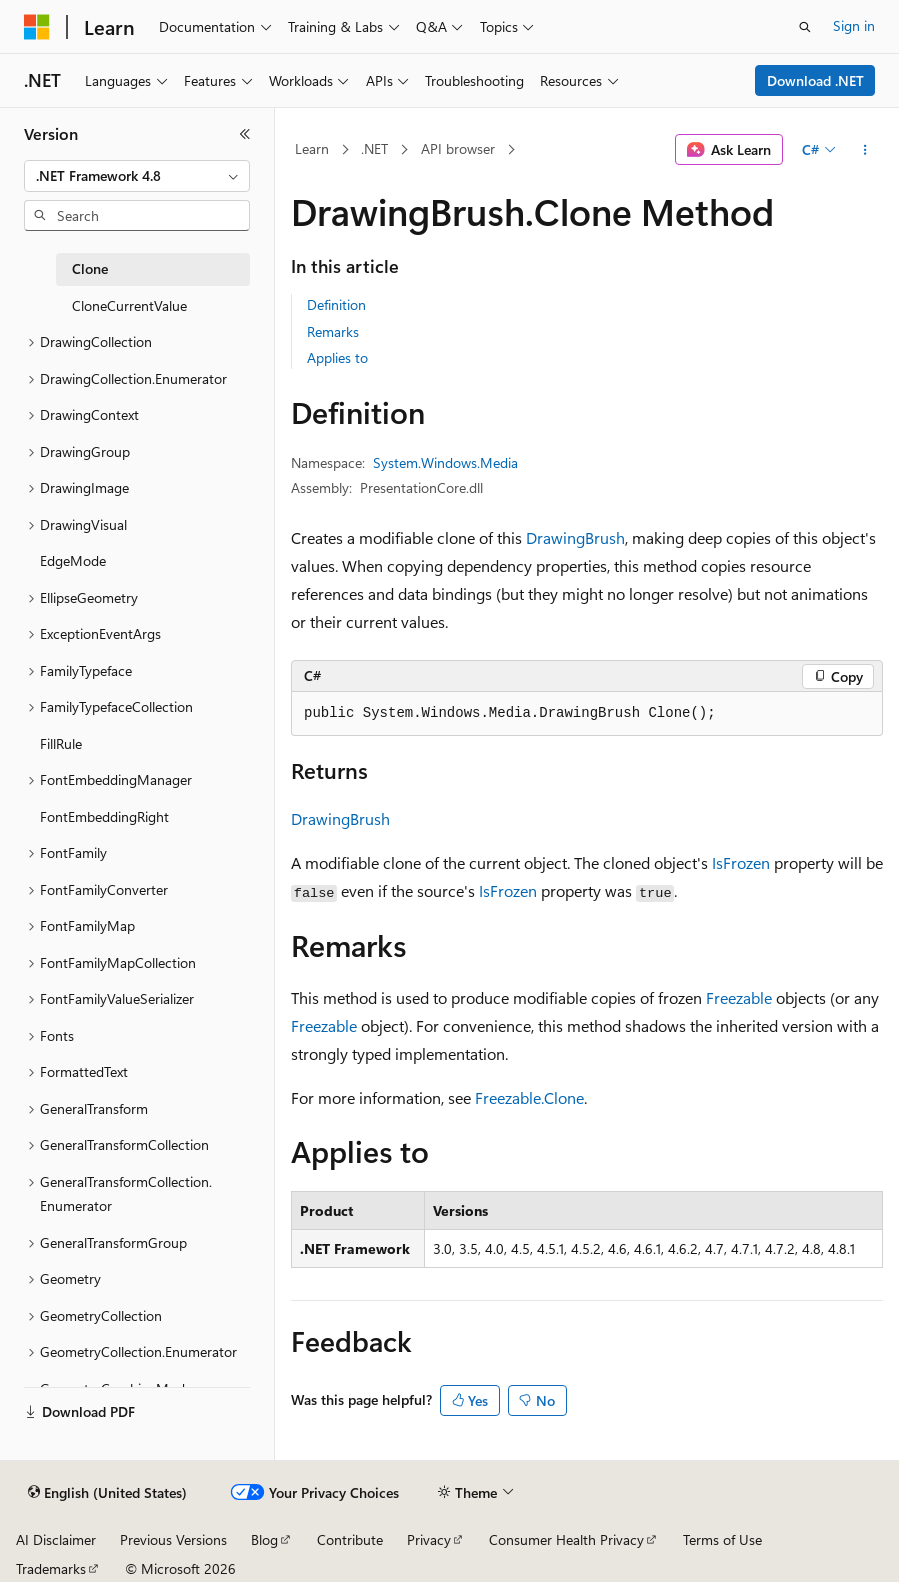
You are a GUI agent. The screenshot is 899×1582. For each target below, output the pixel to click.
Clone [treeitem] (90, 268)
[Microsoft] (37, 27)
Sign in (854, 25)
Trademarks (51, 1568)
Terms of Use (722, 1539)
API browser (458, 148)
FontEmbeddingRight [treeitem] (104, 816)
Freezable (739, 997)
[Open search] (805, 27)
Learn (312, 148)
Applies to (337, 357)
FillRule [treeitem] (61, 743)
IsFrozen (741, 862)
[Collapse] (245, 134)
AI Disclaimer (56, 1539)
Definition (336, 304)
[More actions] (865, 150)
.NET (374, 148)
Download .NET (815, 80)
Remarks (333, 331)
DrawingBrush (575, 537)
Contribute (350, 1539)
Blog (264, 1539)
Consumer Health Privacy (566, 1539)
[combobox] (137, 176)
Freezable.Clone (529, 1097)
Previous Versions (173, 1539)
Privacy (429, 1539)
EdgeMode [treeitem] (73, 560)
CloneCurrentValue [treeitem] (129, 305)
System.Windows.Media (445, 462)
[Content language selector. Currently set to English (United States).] (107, 1493)
